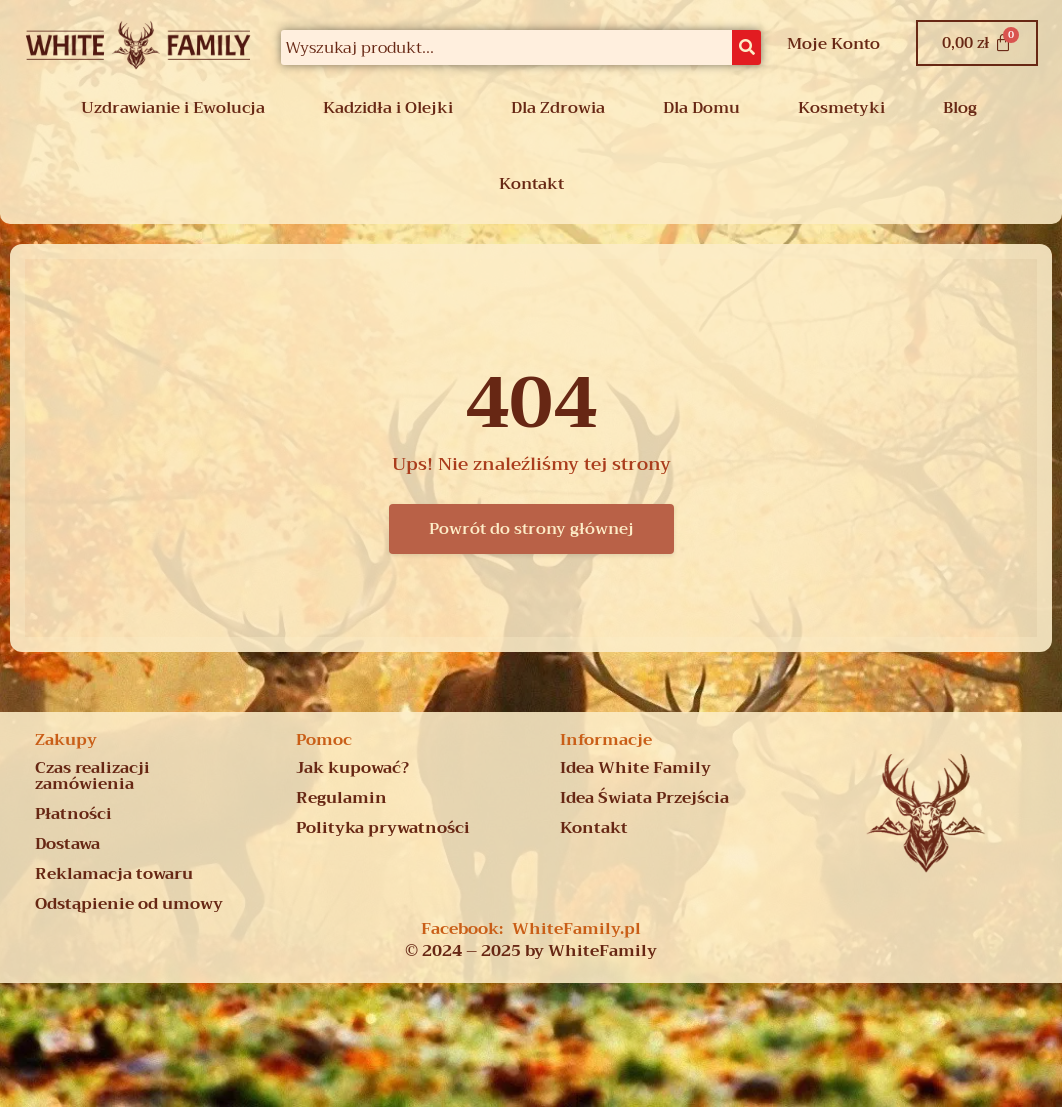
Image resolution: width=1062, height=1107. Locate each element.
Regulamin (341, 798)
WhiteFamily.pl (576, 929)
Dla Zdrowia (558, 108)
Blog (960, 108)
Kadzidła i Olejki (388, 108)
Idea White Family (635, 768)
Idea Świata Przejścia (644, 798)
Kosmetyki (841, 108)
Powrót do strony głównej (531, 529)
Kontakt (531, 184)
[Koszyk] (977, 43)
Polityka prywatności (383, 828)
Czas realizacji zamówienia (92, 776)
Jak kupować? (352, 768)
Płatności (73, 814)
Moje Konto (833, 44)
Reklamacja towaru (114, 874)
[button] (178, 108)
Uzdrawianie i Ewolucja (173, 108)
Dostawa (67, 844)
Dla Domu (701, 108)
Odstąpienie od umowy (129, 904)
